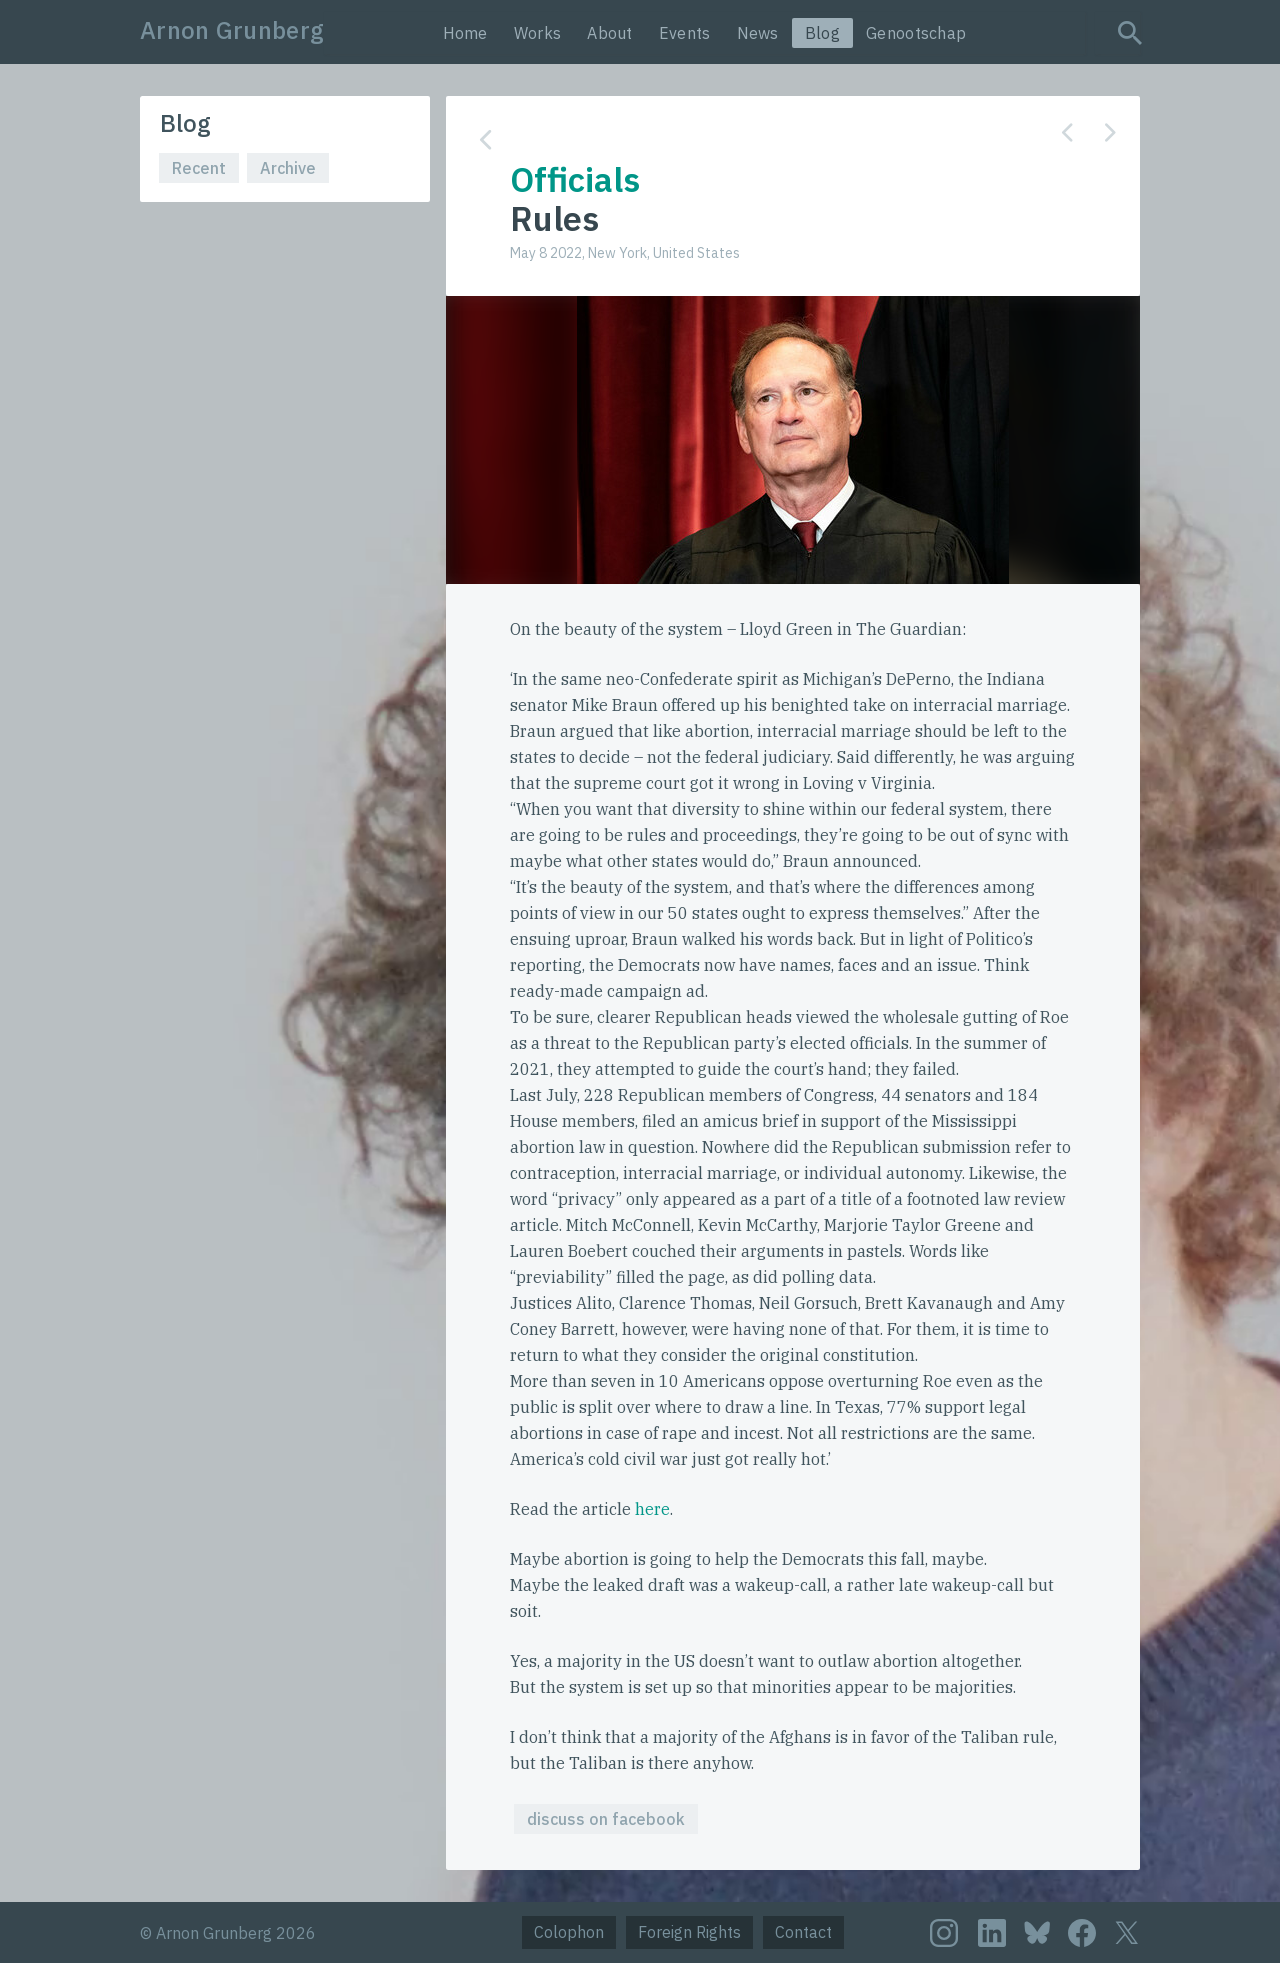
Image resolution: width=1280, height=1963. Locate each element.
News (758, 33)
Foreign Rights (689, 1932)
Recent (199, 168)
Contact (803, 1932)
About (610, 33)
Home (465, 33)
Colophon (569, 1932)
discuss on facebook (606, 1819)
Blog (822, 33)
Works (538, 33)
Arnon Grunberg (232, 30)
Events (685, 33)
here (652, 1509)
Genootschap (916, 33)
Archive (288, 168)
